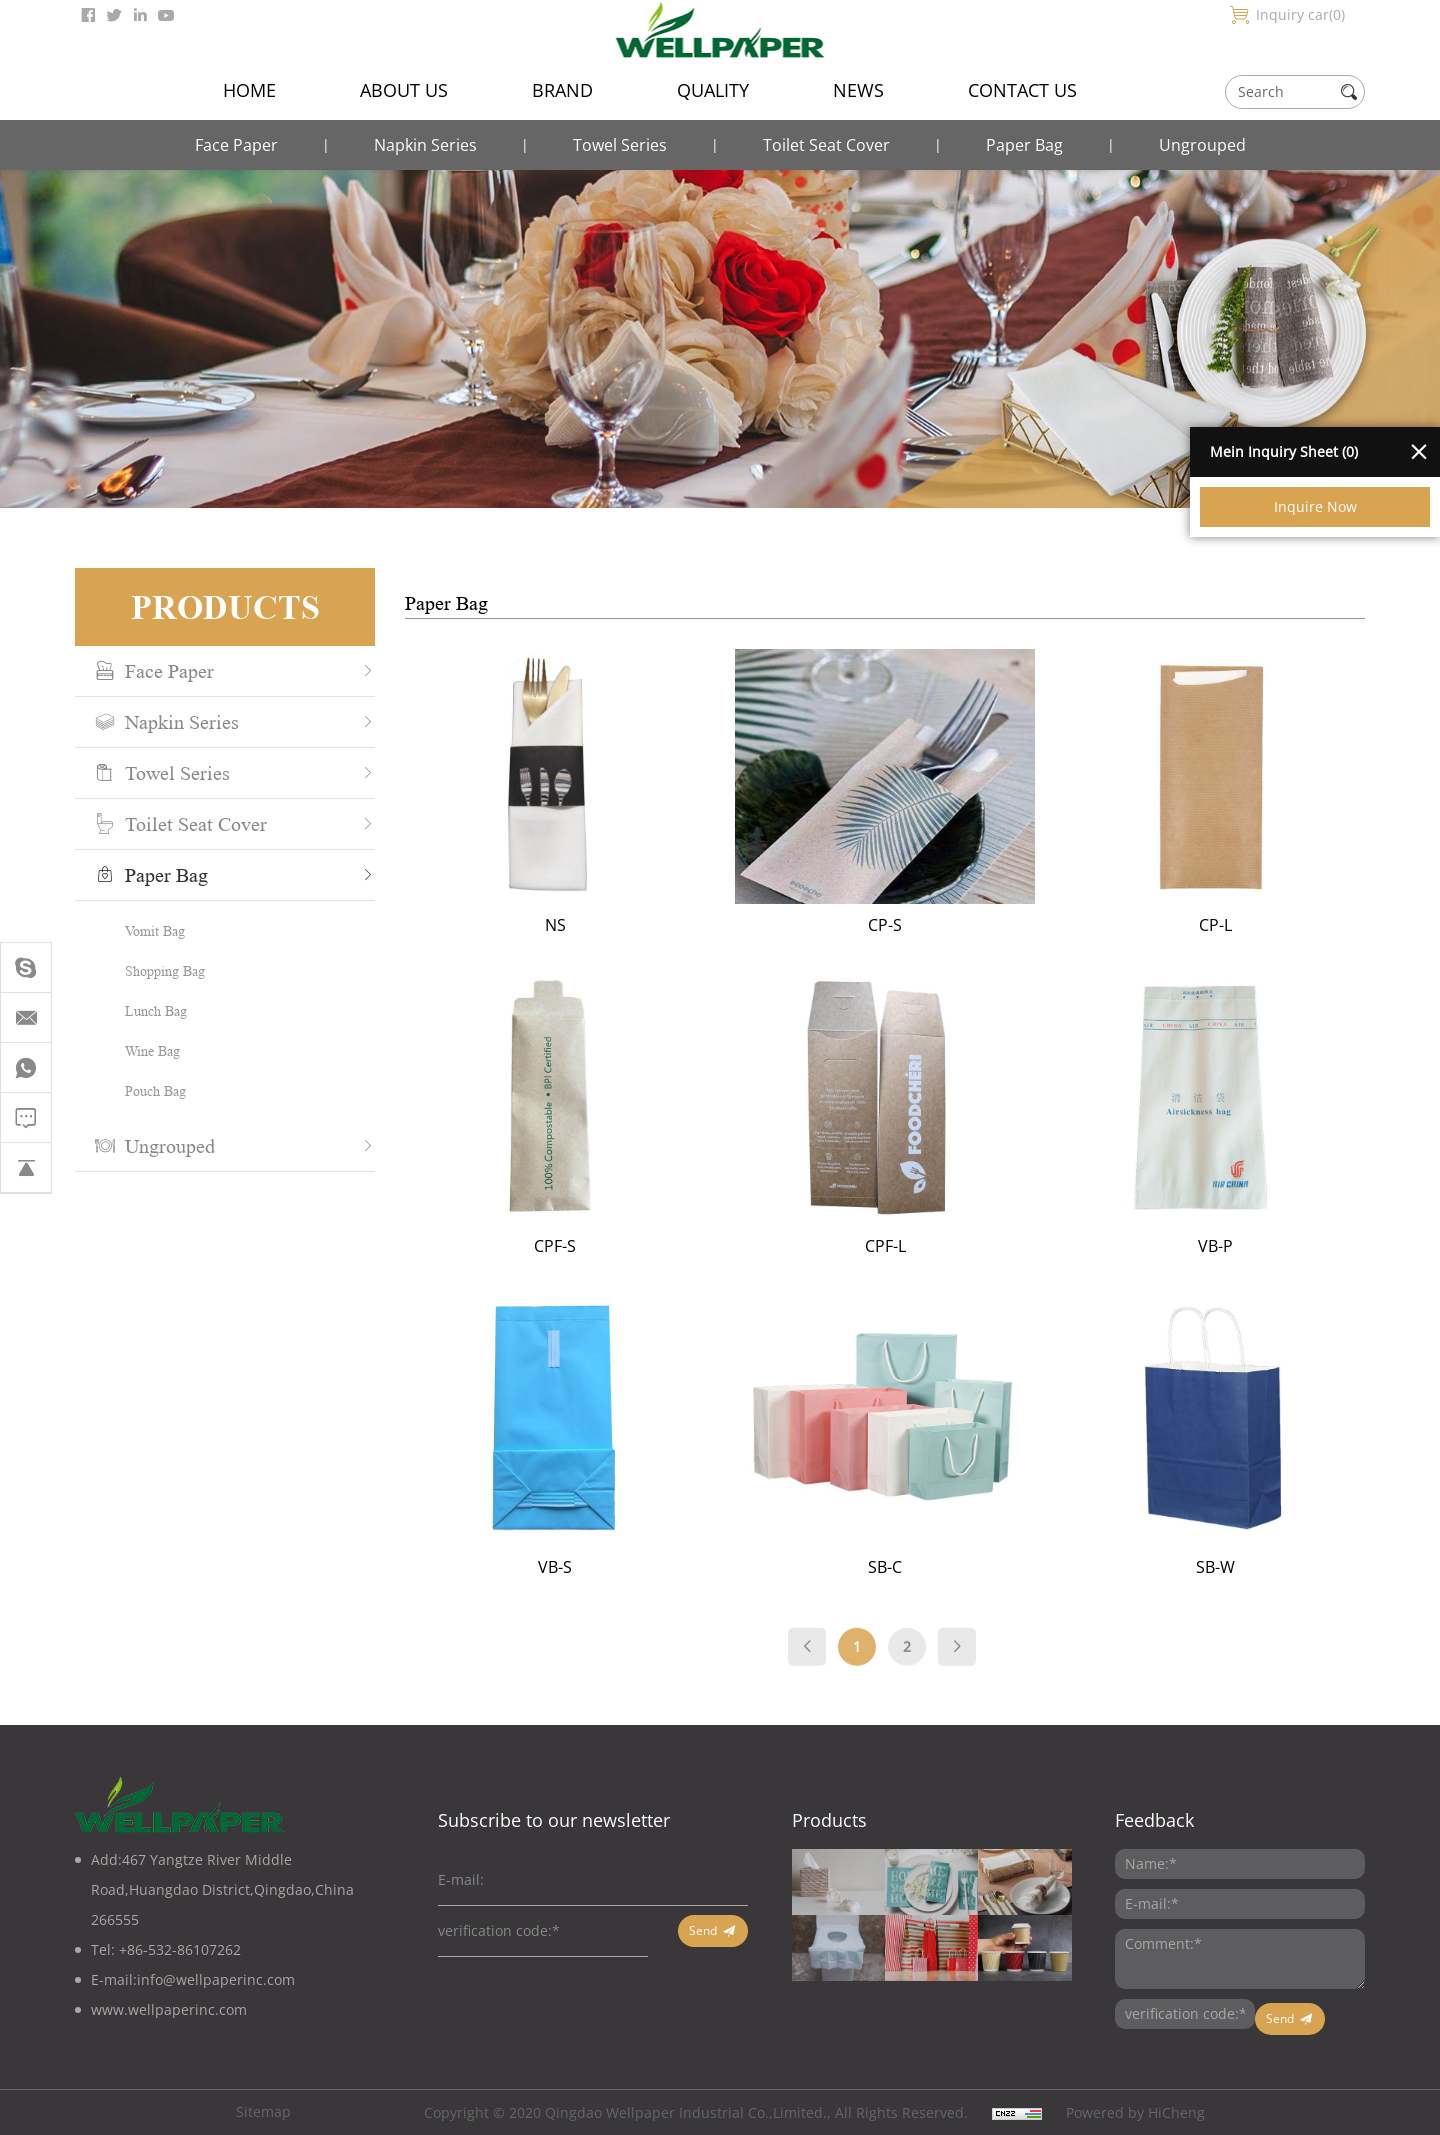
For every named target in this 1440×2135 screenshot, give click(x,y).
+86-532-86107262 (180, 1949)
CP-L (1254, 925)
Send (703, 1930)
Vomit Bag (142, 930)
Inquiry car (1300, 14)
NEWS (858, 90)
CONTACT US (1022, 90)
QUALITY (713, 90)
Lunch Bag (143, 1010)
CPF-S (594, 1246)
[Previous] (846, 1664)
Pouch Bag (142, 1090)
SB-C (924, 1567)
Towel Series (620, 145)
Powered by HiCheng (1135, 2112)
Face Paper (236, 145)
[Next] (996, 1664)
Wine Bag (139, 1050)
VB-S (594, 1567)
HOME (249, 90)
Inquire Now (1315, 506)
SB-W (1254, 1567)
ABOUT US (404, 90)
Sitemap (263, 2111)
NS (594, 925)
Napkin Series (425, 145)
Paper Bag (1024, 145)
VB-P (1254, 1246)
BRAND (562, 90)
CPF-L (924, 1246)
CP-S (924, 925)
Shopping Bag (152, 970)
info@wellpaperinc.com (216, 1979)
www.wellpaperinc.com (169, 2009)
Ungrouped (1202, 145)
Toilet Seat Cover (826, 145)
